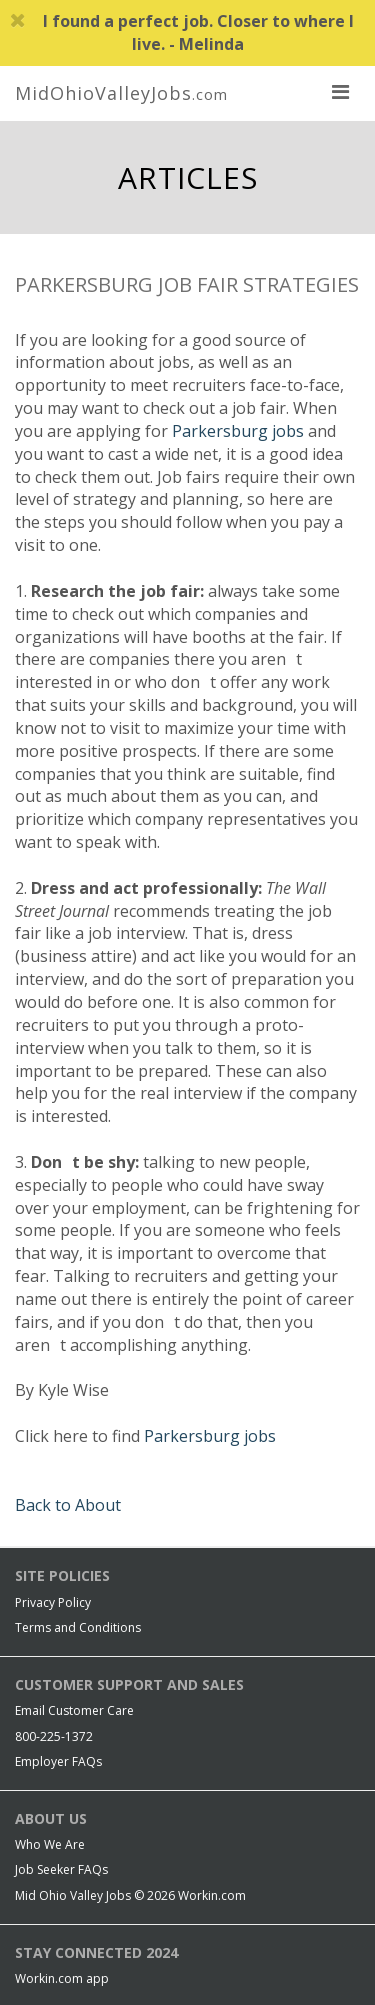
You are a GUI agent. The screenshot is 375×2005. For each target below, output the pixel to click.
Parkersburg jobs (238, 431)
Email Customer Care (74, 1710)
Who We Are (50, 1844)
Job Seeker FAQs (61, 1869)
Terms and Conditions (78, 1627)
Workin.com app (62, 1978)
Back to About (68, 1505)
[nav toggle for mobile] (340, 91)
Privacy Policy (53, 1602)
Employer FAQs (58, 1761)
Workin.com (212, 1895)
